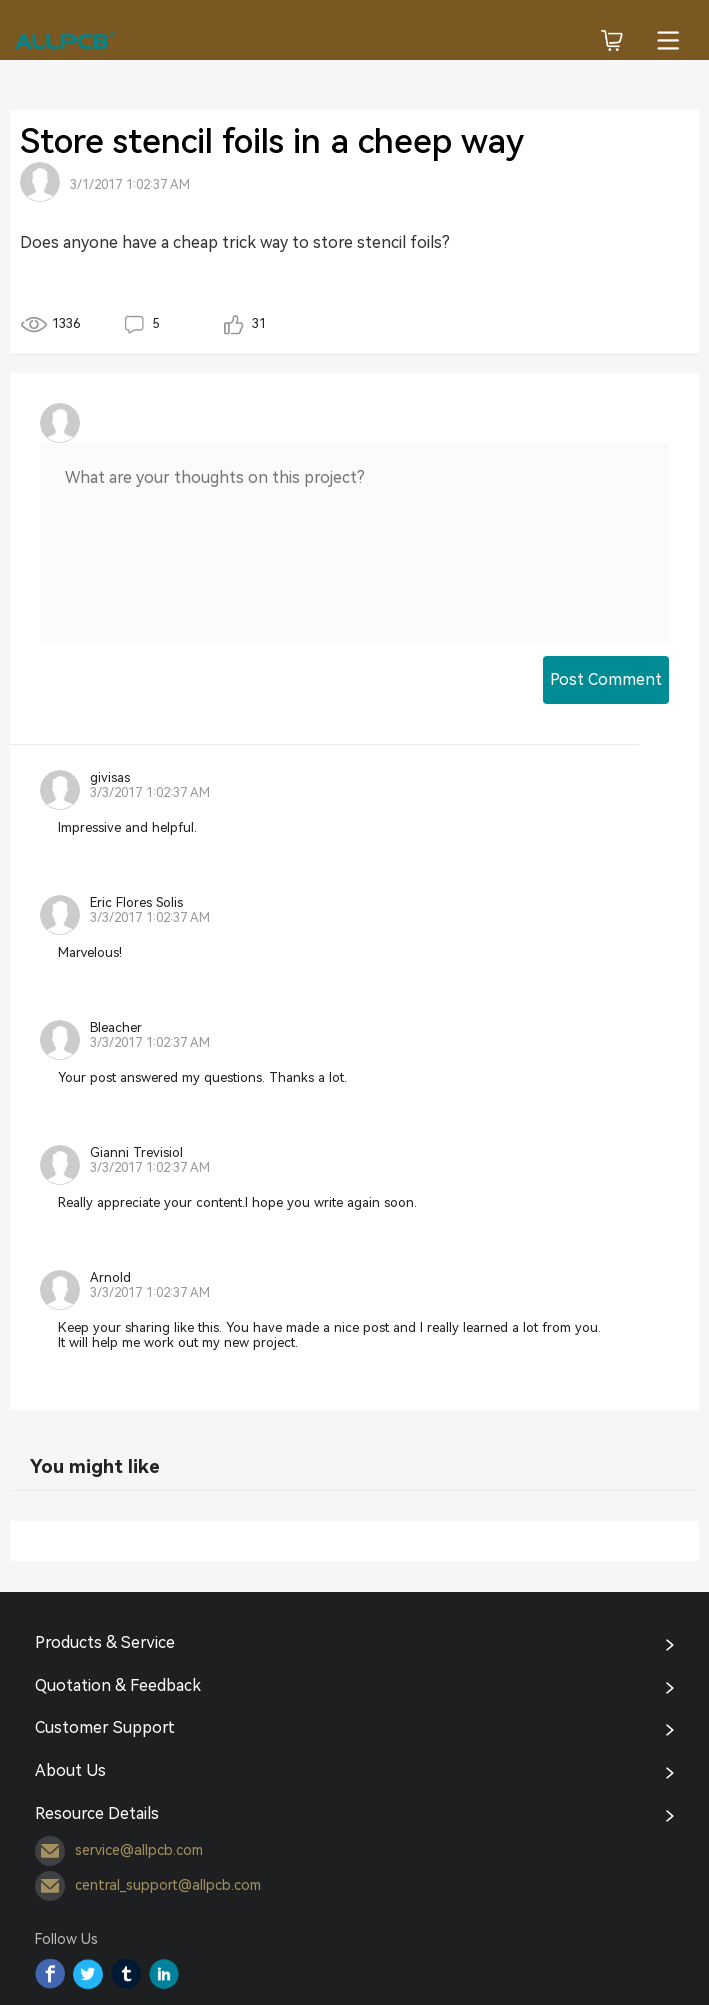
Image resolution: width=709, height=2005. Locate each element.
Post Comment (606, 679)
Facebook (50, 1974)
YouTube (164, 1974)
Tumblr (126, 1974)
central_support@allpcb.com (148, 1886)
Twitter (88, 1974)
